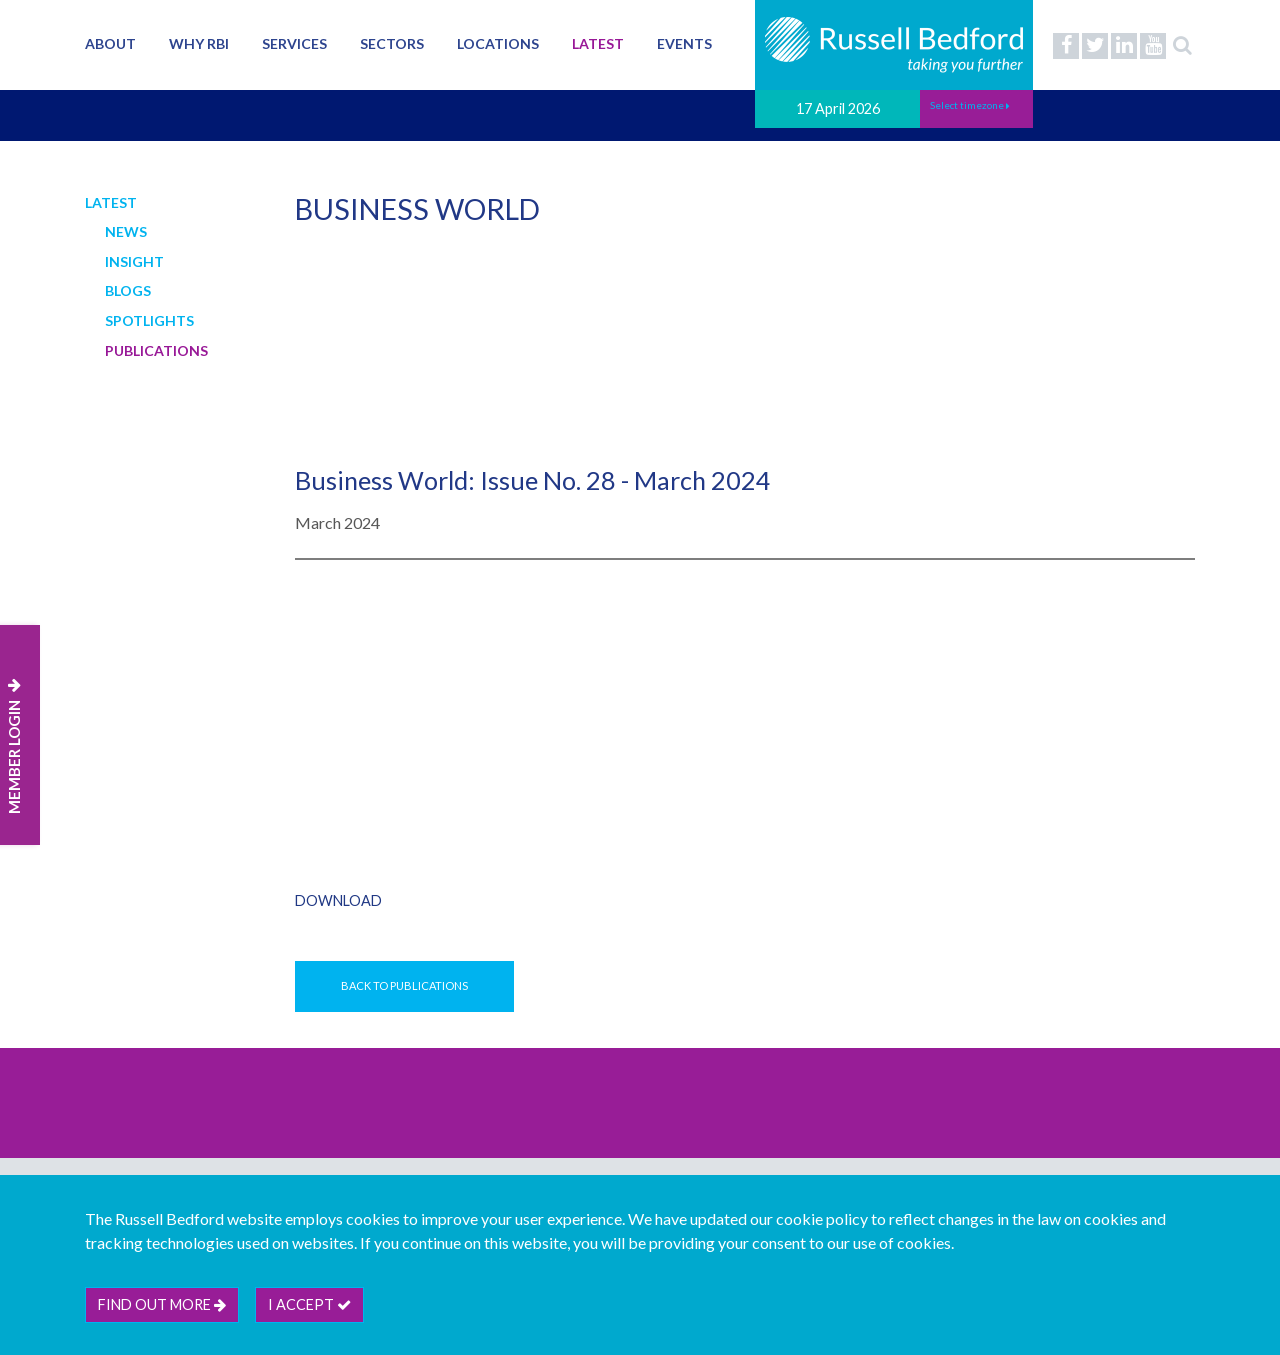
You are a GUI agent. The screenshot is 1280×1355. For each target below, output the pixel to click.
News (126, 231)
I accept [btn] (309, 1304)
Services (294, 43)
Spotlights (149, 320)
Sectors (392, 43)
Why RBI (199, 43)
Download (338, 900)
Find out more (162, 1304)
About (110, 43)
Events (684, 43)
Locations (498, 43)
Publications (156, 350)
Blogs (128, 290)
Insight (134, 261)
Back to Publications (404, 985)
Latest (598, 43)
